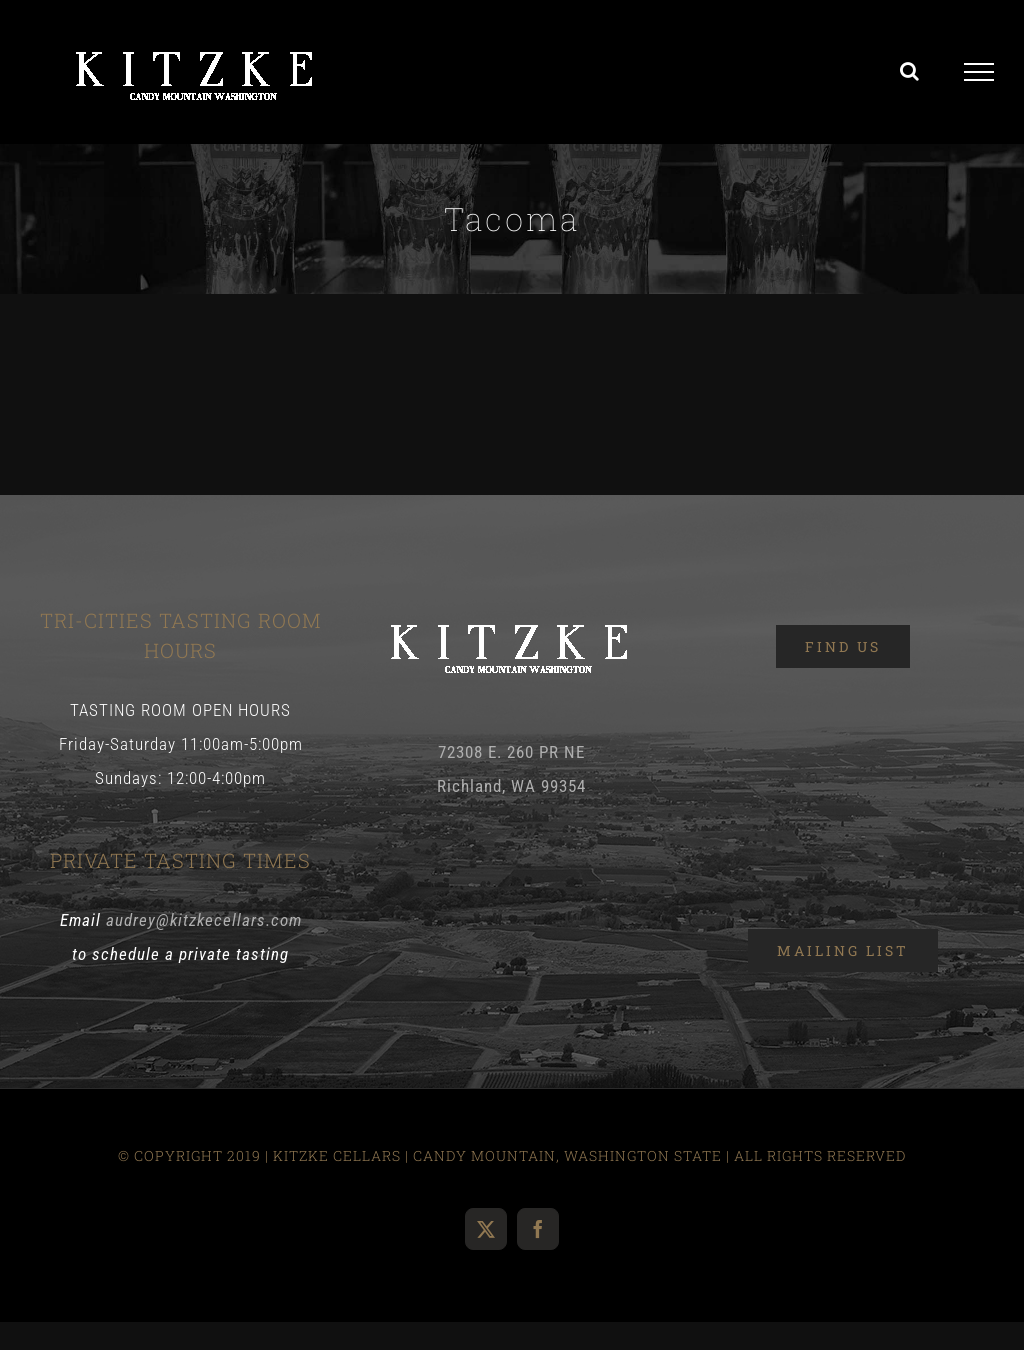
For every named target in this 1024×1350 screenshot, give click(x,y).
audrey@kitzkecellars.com (204, 920)
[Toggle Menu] (979, 72)
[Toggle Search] (910, 71)
